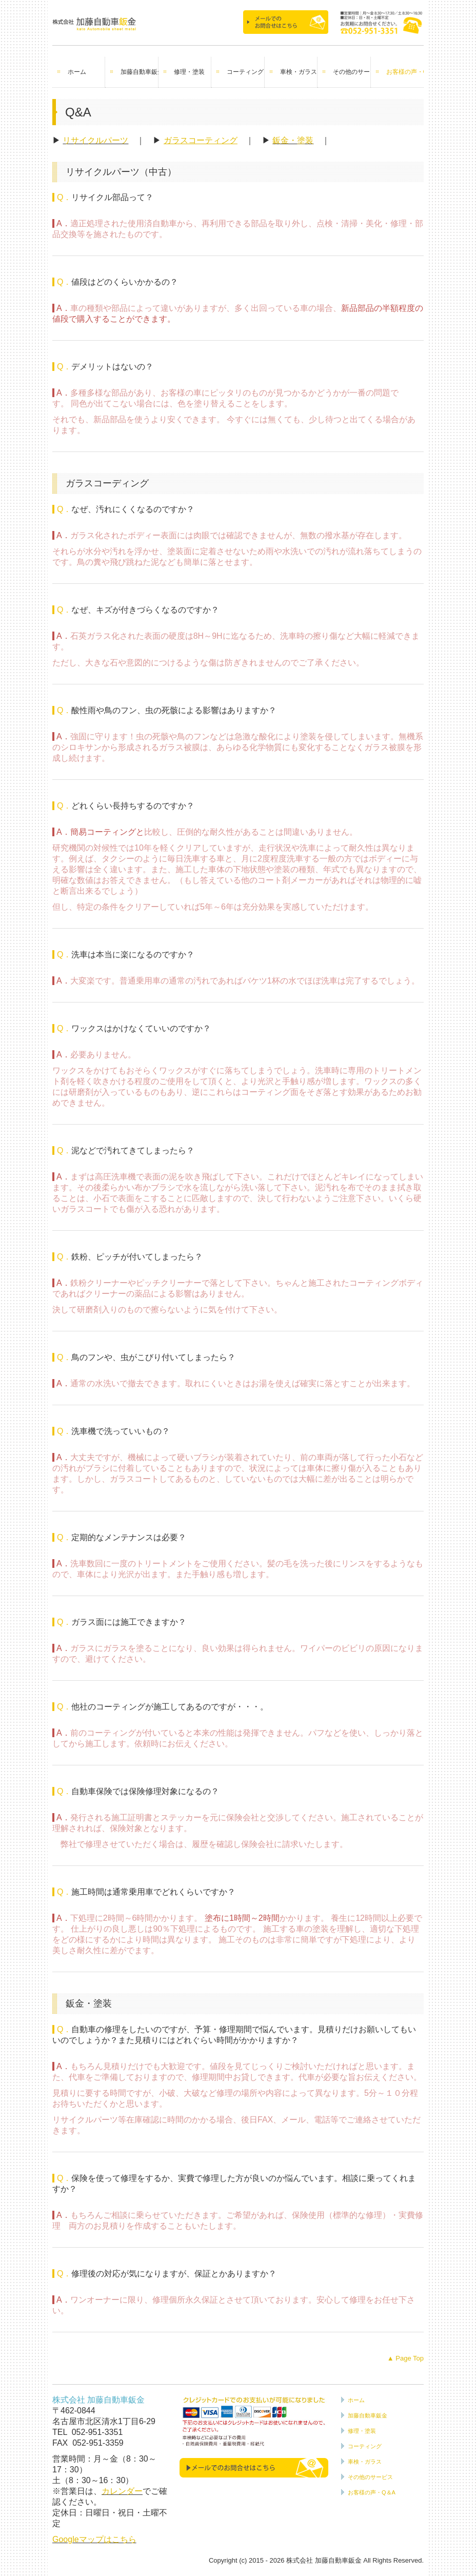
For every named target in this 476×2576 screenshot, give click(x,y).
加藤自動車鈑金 (139, 71)
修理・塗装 (189, 71)
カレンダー (122, 2491)
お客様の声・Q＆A (405, 71)
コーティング (245, 71)
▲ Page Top (405, 2358)
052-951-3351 (97, 2432)
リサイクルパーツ (95, 140)
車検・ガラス (298, 71)
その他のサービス (351, 71)
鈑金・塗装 (292, 140)
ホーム (77, 71)
